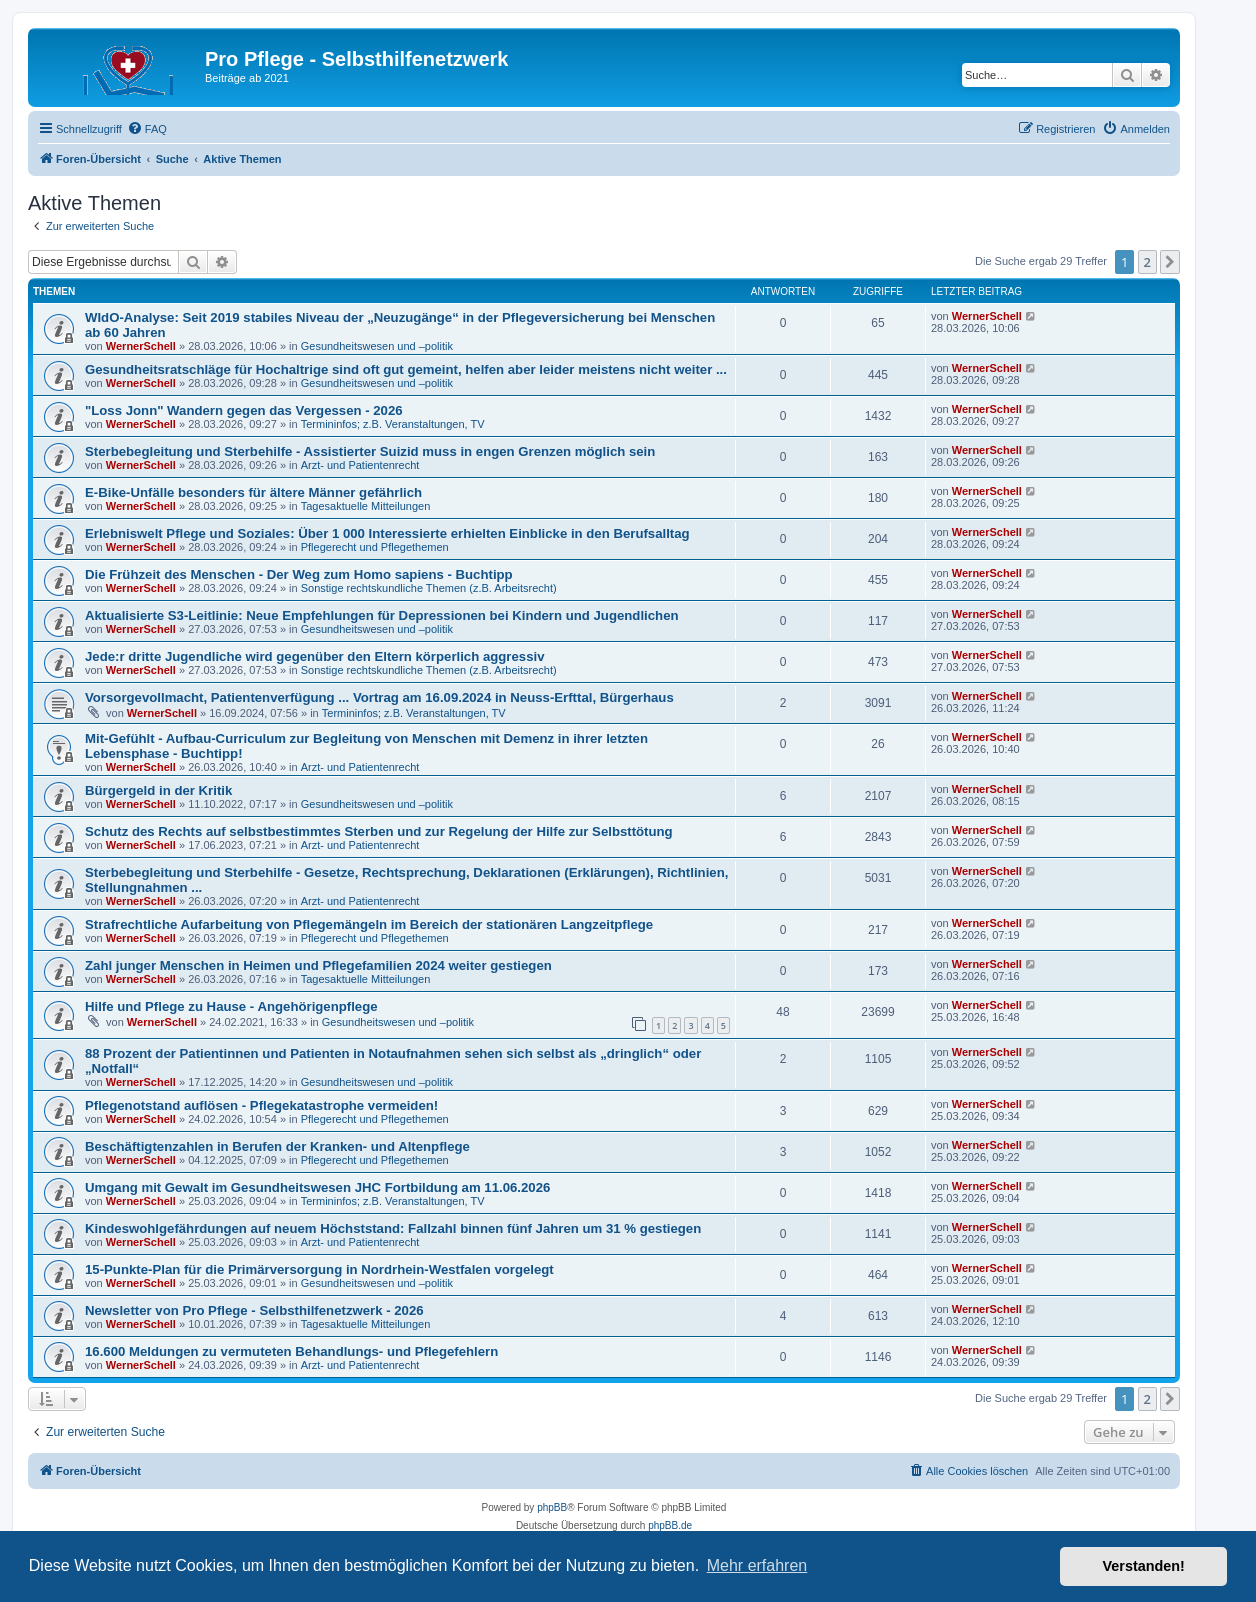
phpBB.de (670, 1525)
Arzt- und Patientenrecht (360, 465)
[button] (1170, 262)
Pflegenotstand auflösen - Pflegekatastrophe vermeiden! (261, 1105)
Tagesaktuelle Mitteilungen (366, 506)
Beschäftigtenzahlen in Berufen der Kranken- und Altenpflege (277, 1146)
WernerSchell (141, 346)
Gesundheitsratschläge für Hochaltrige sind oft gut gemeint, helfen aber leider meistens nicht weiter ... (406, 369)
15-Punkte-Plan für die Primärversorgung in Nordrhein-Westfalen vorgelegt (319, 1269)
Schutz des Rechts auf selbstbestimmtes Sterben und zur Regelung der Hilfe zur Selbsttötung (379, 831)
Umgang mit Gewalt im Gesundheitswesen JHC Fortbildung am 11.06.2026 (317, 1187)
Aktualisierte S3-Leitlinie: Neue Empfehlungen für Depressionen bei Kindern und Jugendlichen (382, 615)
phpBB (552, 1507)
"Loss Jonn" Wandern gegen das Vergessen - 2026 (244, 410)
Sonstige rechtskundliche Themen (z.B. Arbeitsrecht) (429, 588)
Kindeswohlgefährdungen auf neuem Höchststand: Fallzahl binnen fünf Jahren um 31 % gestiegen (393, 1228)
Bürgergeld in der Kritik (158, 790)
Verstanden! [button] (1144, 1566)
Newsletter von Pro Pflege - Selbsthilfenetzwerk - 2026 (254, 1310)
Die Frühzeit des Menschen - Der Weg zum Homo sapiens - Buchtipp (299, 574)
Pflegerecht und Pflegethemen (375, 547)
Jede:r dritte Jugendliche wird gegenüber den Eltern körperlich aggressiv (314, 656)
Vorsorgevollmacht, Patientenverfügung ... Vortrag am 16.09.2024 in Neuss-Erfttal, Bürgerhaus (379, 697)
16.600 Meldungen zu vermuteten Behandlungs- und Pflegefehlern (291, 1351)
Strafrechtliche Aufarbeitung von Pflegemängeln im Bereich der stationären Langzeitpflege (369, 924)
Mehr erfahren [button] (757, 1565)
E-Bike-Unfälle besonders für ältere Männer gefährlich (253, 492)
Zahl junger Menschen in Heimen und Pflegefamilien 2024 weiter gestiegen (318, 965)
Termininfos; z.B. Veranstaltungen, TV (393, 424)
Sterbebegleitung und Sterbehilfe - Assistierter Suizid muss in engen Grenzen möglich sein (370, 451)
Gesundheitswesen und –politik (377, 346)
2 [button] (1147, 262)
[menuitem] (147, 129)
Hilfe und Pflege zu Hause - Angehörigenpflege (231, 1006)
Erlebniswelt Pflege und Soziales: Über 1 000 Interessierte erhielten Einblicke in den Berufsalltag (387, 533)
